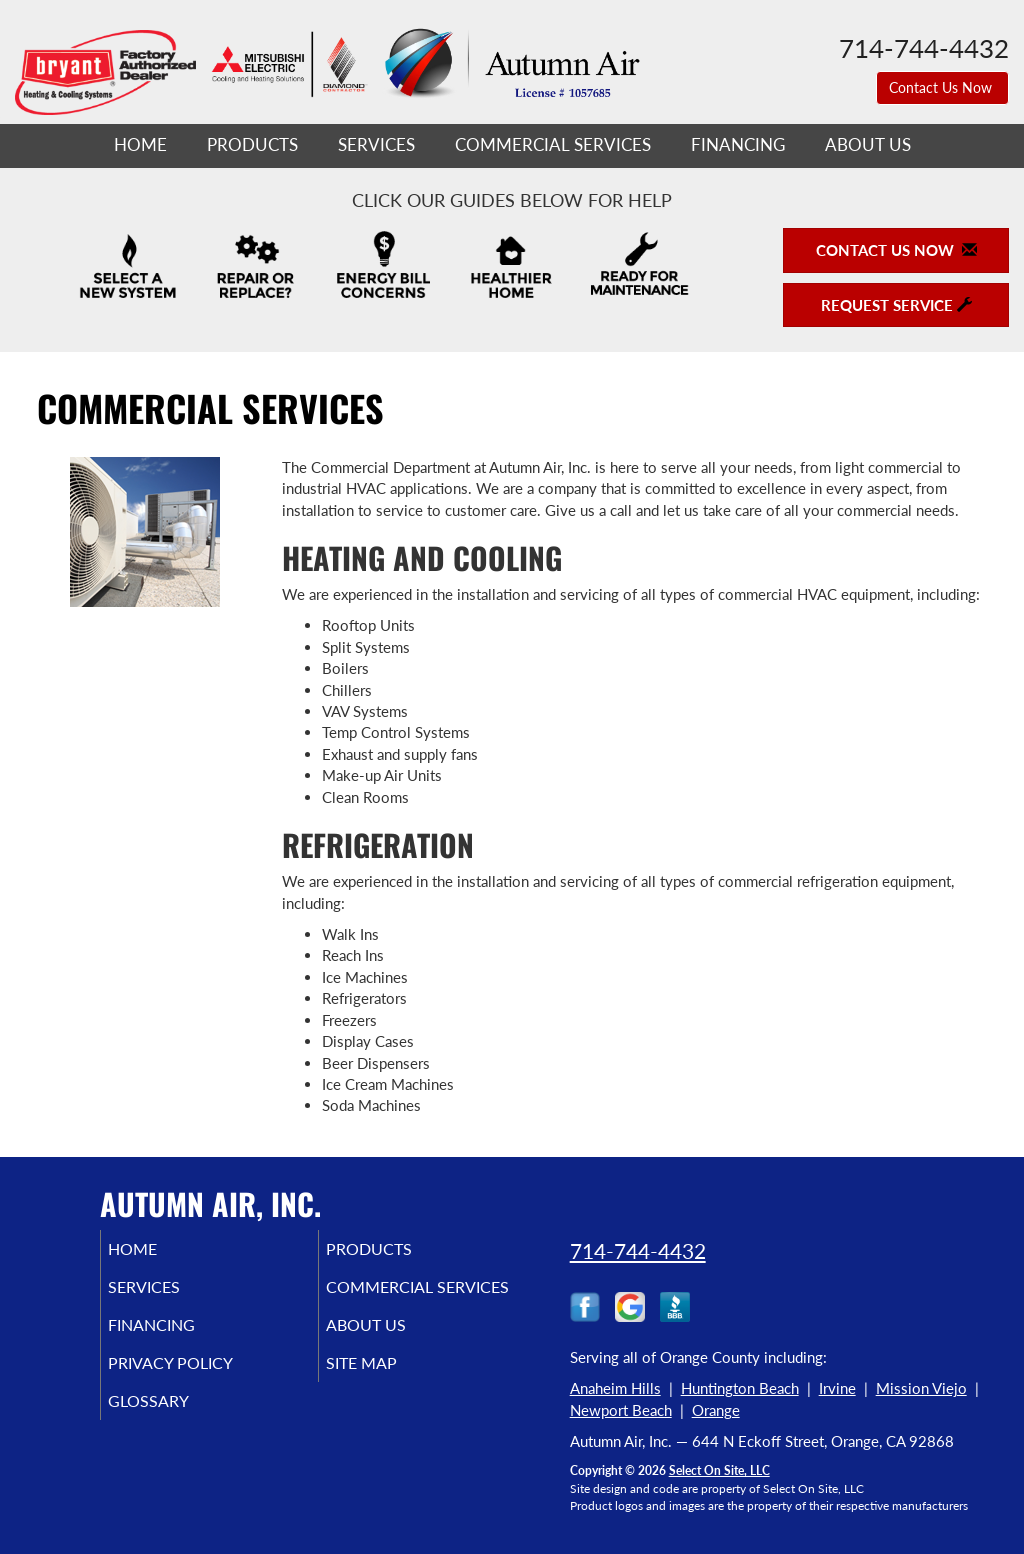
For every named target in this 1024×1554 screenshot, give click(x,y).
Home (140, 145)
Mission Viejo (921, 1388)
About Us (868, 145)
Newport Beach (621, 1410)
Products (252, 145)
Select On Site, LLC (719, 1470)
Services (376, 145)
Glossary (175, 1441)
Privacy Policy (200, 1399)
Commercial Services (553, 145)
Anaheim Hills (615, 1388)
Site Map (389, 1399)
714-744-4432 (638, 1250)
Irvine (837, 1388)
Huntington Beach (740, 1388)
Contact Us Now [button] (942, 87)
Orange (716, 1410)
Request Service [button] (896, 305)
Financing (738, 145)
